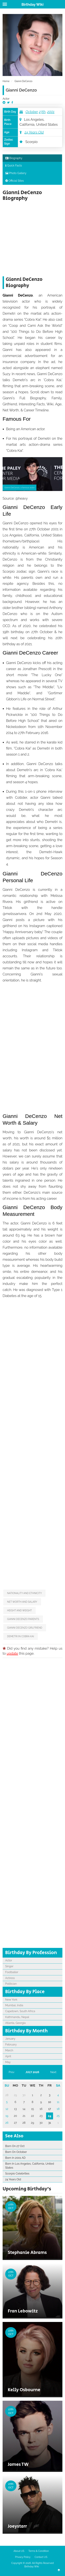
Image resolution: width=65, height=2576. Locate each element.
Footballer (11, 1972)
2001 (50, 112)
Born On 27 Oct (15, 2146)
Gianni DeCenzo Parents (23, 1619)
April (8, 2056)
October (31, 112)
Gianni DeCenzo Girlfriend (24, 1627)
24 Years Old (34, 132)
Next (53, 2072)
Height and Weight (19, 1610)
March (9, 2050)
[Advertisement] (32, 238)
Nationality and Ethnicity (24, 1593)
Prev (11, 2072)
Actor (6, 98)
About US (19, 2551)
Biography (13, 158)
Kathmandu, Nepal (17, 2017)
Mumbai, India (14, 2005)
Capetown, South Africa (20, 2011)
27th (42, 112)
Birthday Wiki (32, 4)
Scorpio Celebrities (17, 2173)
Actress (10, 1978)
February (11, 2044)
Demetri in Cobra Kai (20, 1636)
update (12, 1653)
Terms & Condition (38, 2551)
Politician (11, 1983)
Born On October (16, 2152)
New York (11, 1999)
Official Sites (14, 180)
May (8, 2062)
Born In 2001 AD (15, 2157)
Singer (9, 1966)
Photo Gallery (15, 173)
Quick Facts (13, 165)
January (10, 2038)
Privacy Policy (23, 2557)
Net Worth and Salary (22, 1601)
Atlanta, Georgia (15, 2023)
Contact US (41, 2557)
